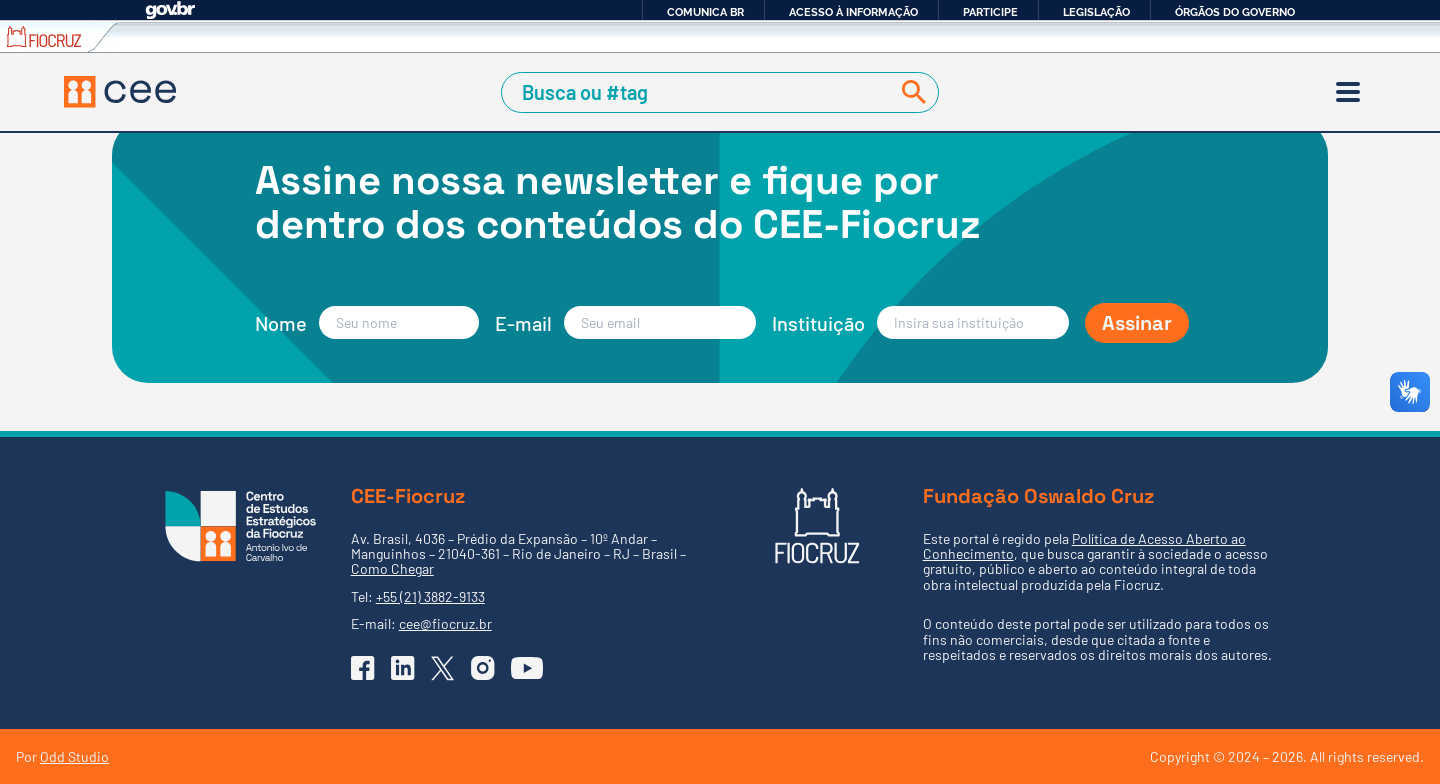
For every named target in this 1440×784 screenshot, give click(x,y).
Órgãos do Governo (1235, 12)
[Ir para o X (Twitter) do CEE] (443, 668)
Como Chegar (392, 568)
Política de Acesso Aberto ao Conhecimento (1084, 546)
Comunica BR (705, 12)
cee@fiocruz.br (445, 623)
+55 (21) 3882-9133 (430, 596)
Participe (990, 12)
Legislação (1096, 12)
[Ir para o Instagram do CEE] (483, 668)
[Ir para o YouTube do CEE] (527, 668)
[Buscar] (910, 92)
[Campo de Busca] (698, 92)
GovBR (170, 10)
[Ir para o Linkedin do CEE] (403, 668)
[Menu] (1348, 92)
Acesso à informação (853, 12)
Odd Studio (74, 756)
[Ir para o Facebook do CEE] (363, 668)
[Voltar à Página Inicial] (120, 92)
